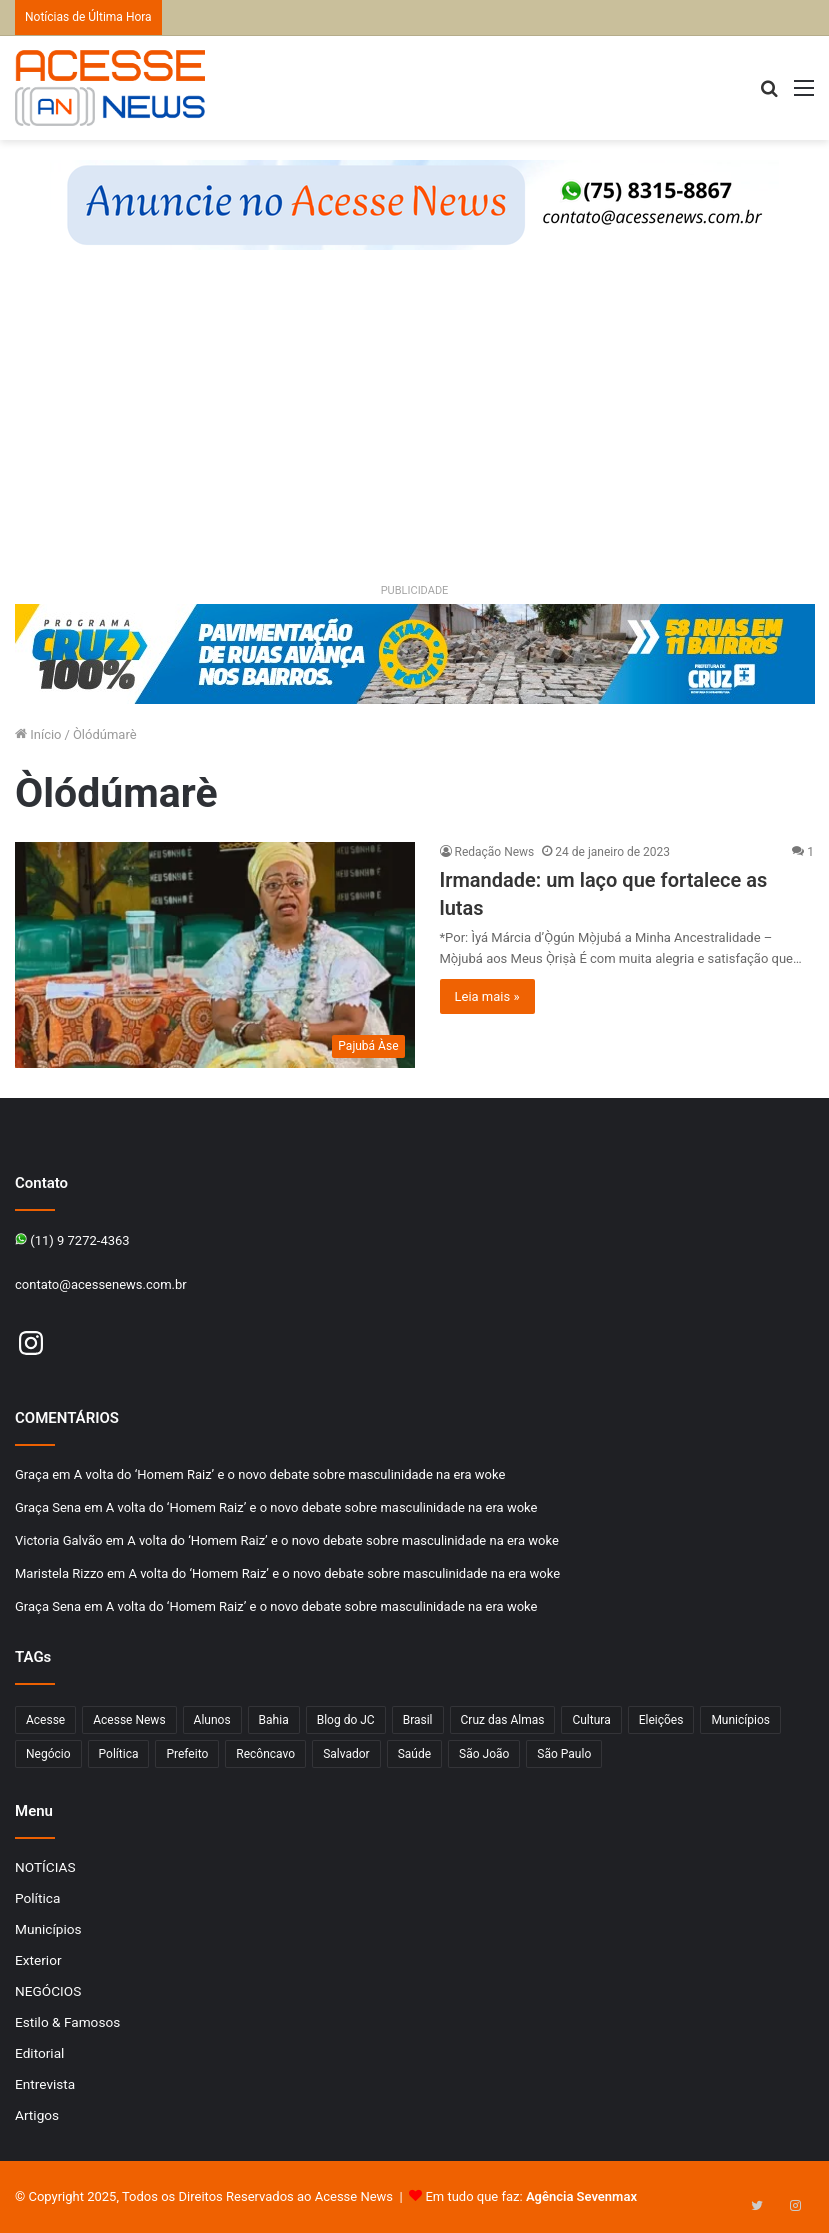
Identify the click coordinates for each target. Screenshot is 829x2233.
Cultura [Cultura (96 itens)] (591, 1720)
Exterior (38, 1960)
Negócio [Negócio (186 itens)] (48, 1754)
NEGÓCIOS (48, 1991)
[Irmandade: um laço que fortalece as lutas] (215, 954)
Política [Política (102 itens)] (119, 1754)
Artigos (37, 2115)
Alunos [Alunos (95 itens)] (212, 1720)
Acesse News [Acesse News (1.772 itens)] (129, 1720)
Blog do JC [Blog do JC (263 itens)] (346, 1720)
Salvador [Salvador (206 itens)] (346, 1754)
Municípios (48, 1929)
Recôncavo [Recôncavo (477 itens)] (265, 1754)
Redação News (495, 852)
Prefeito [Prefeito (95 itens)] (187, 1754)
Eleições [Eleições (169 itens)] (661, 1720)
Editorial (39, 2053)
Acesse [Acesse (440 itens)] (45, 1720)
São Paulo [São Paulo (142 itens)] (564, 1754)
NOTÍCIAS (45, 1867)
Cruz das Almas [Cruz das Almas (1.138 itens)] (503, 1720)
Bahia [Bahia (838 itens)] (274, 1720)
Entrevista (45, 2084)
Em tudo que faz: (531, 2196)
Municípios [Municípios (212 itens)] (740, 1720)
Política (37, 1898)
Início (38, 734)
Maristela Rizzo (59, 1573)
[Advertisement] (414, 430)
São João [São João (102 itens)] (484, 1754)
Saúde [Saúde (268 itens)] (414, 1754)
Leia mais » (487, 996)
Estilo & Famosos (67, 2022)
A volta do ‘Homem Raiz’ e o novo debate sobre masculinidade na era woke (290, 1474)
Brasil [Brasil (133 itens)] (418, 1720)
